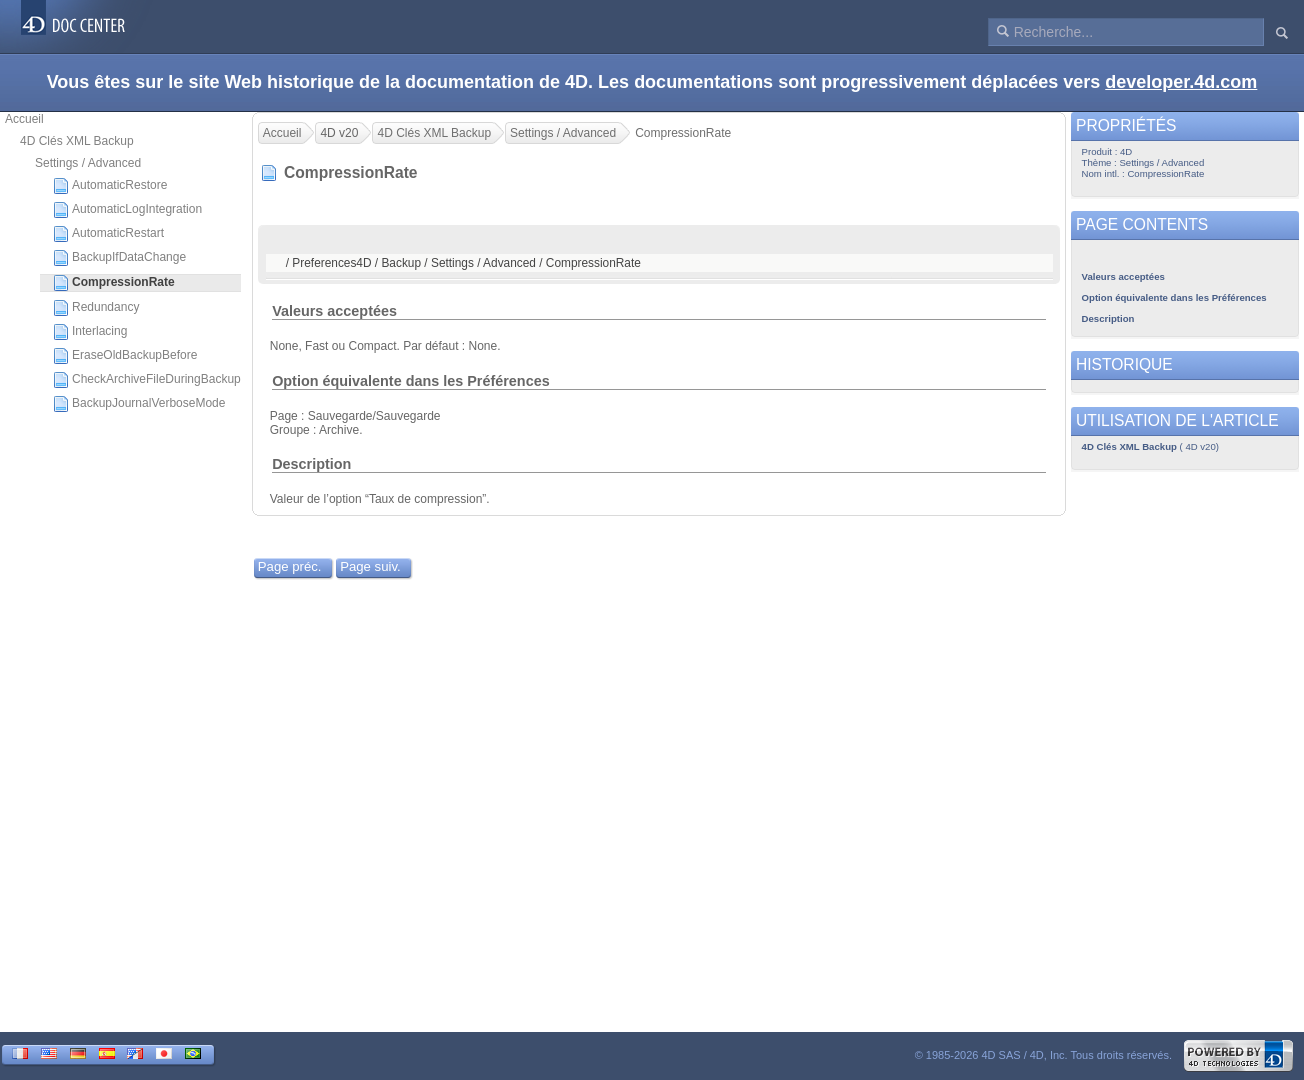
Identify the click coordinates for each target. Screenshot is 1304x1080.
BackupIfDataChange (119, 258)
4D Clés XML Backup (77, 141)
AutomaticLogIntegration (127, 210)
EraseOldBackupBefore (125, 356)
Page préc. (290, 566)
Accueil (24, 119)
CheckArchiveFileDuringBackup (147, 380)
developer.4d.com (1181, 82)
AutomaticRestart (108, 234)
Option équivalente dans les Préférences (411, 381)
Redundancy (96, 308)
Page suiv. (370, 566)
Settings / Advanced (88, 163)
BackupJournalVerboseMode (139, 404)
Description (311, 464)
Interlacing (90, 332)
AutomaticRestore (110, 186)
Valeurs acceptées (334, 311)
